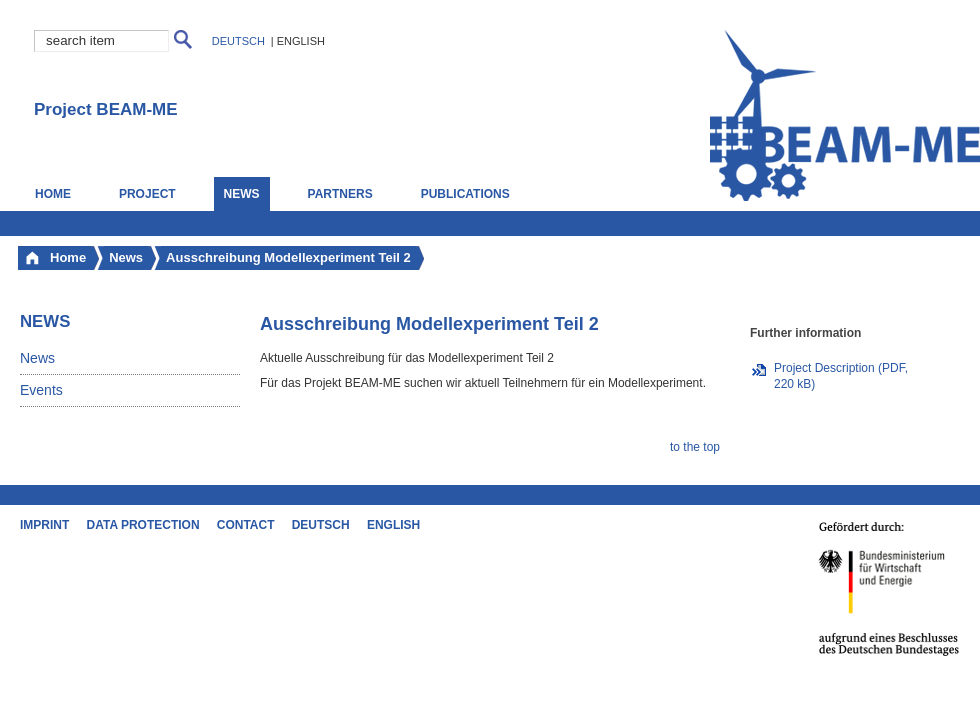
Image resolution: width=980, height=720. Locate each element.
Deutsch (238, 41)
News (37, 358)
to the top (695, 447)
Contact (246, 525)
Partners (340, 194)
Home (53, 194)
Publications (465, 194)
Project (147, 194)
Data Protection (143, 525)
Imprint (44, 525)
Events (41, 390)
